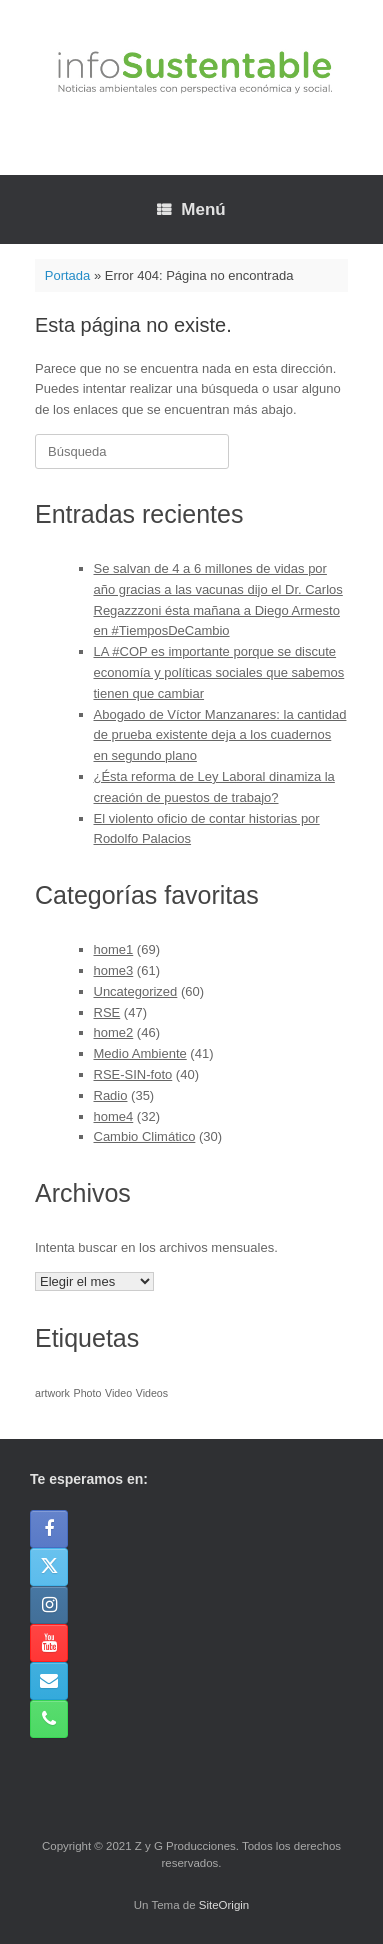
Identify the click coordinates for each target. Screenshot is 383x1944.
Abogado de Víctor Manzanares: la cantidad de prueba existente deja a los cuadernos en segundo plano (220, 735)
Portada (68, 275)
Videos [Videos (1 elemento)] (152, 1393)
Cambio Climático (145, 1136)
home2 (114, 1032)
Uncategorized (136, 991)
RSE (107, 1012)
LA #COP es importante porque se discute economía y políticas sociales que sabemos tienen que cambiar (219, 672)
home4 (114, 1116)
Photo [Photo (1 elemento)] (88, 1393)
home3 (114, 970)
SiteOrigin (224, 1905)
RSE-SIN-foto (133, 1074)
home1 (114, 949)
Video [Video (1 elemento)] (118, 1393)
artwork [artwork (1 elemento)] (52, 1393)
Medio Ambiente (140, 1053)
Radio (111, 1095)
